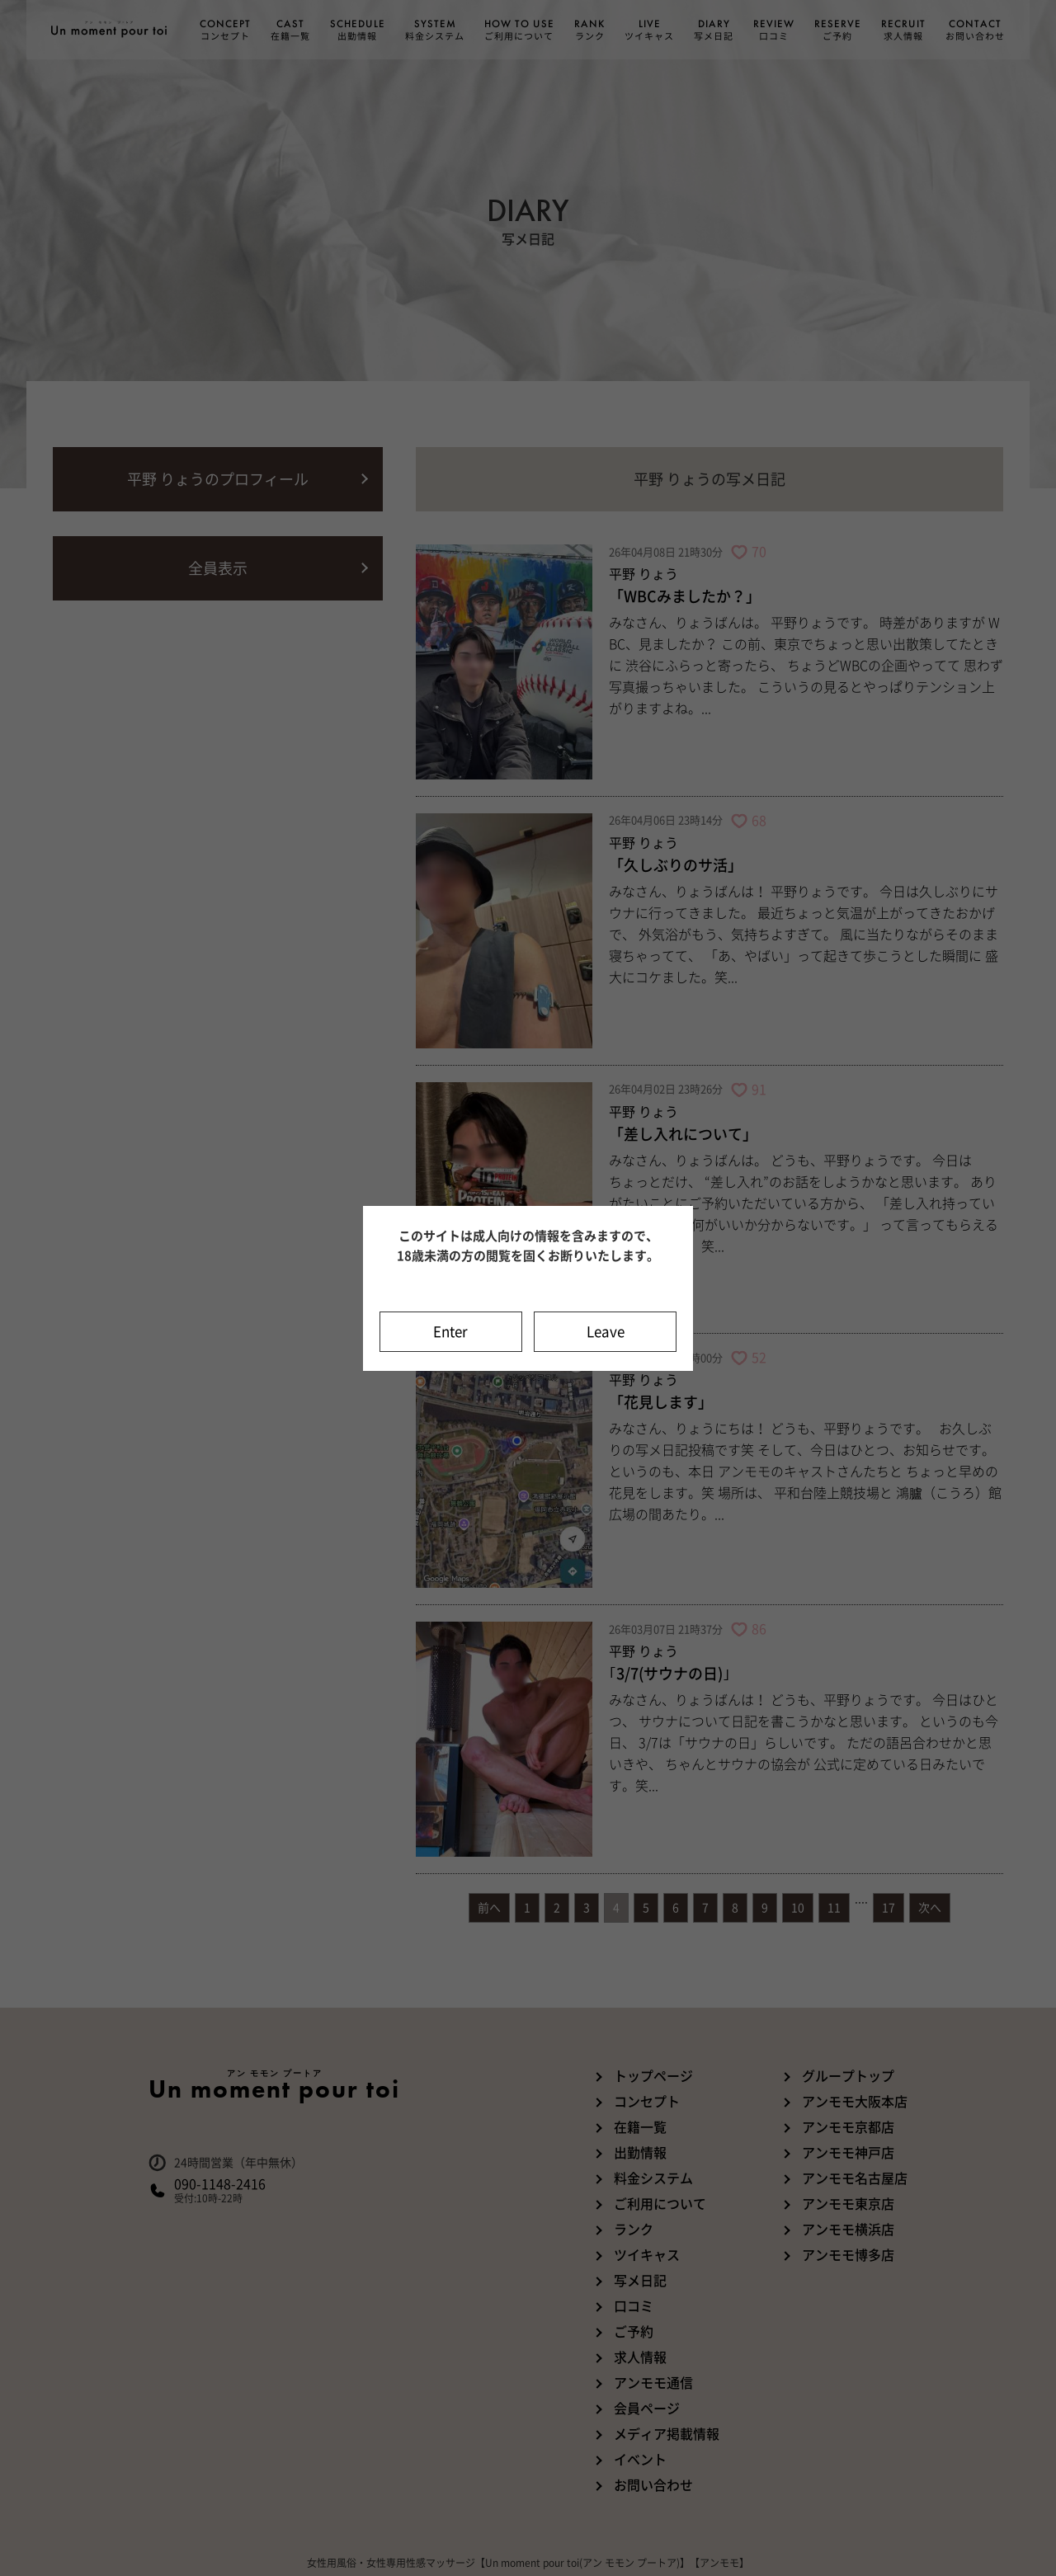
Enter (450, 1332)
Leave (606, 1332)
